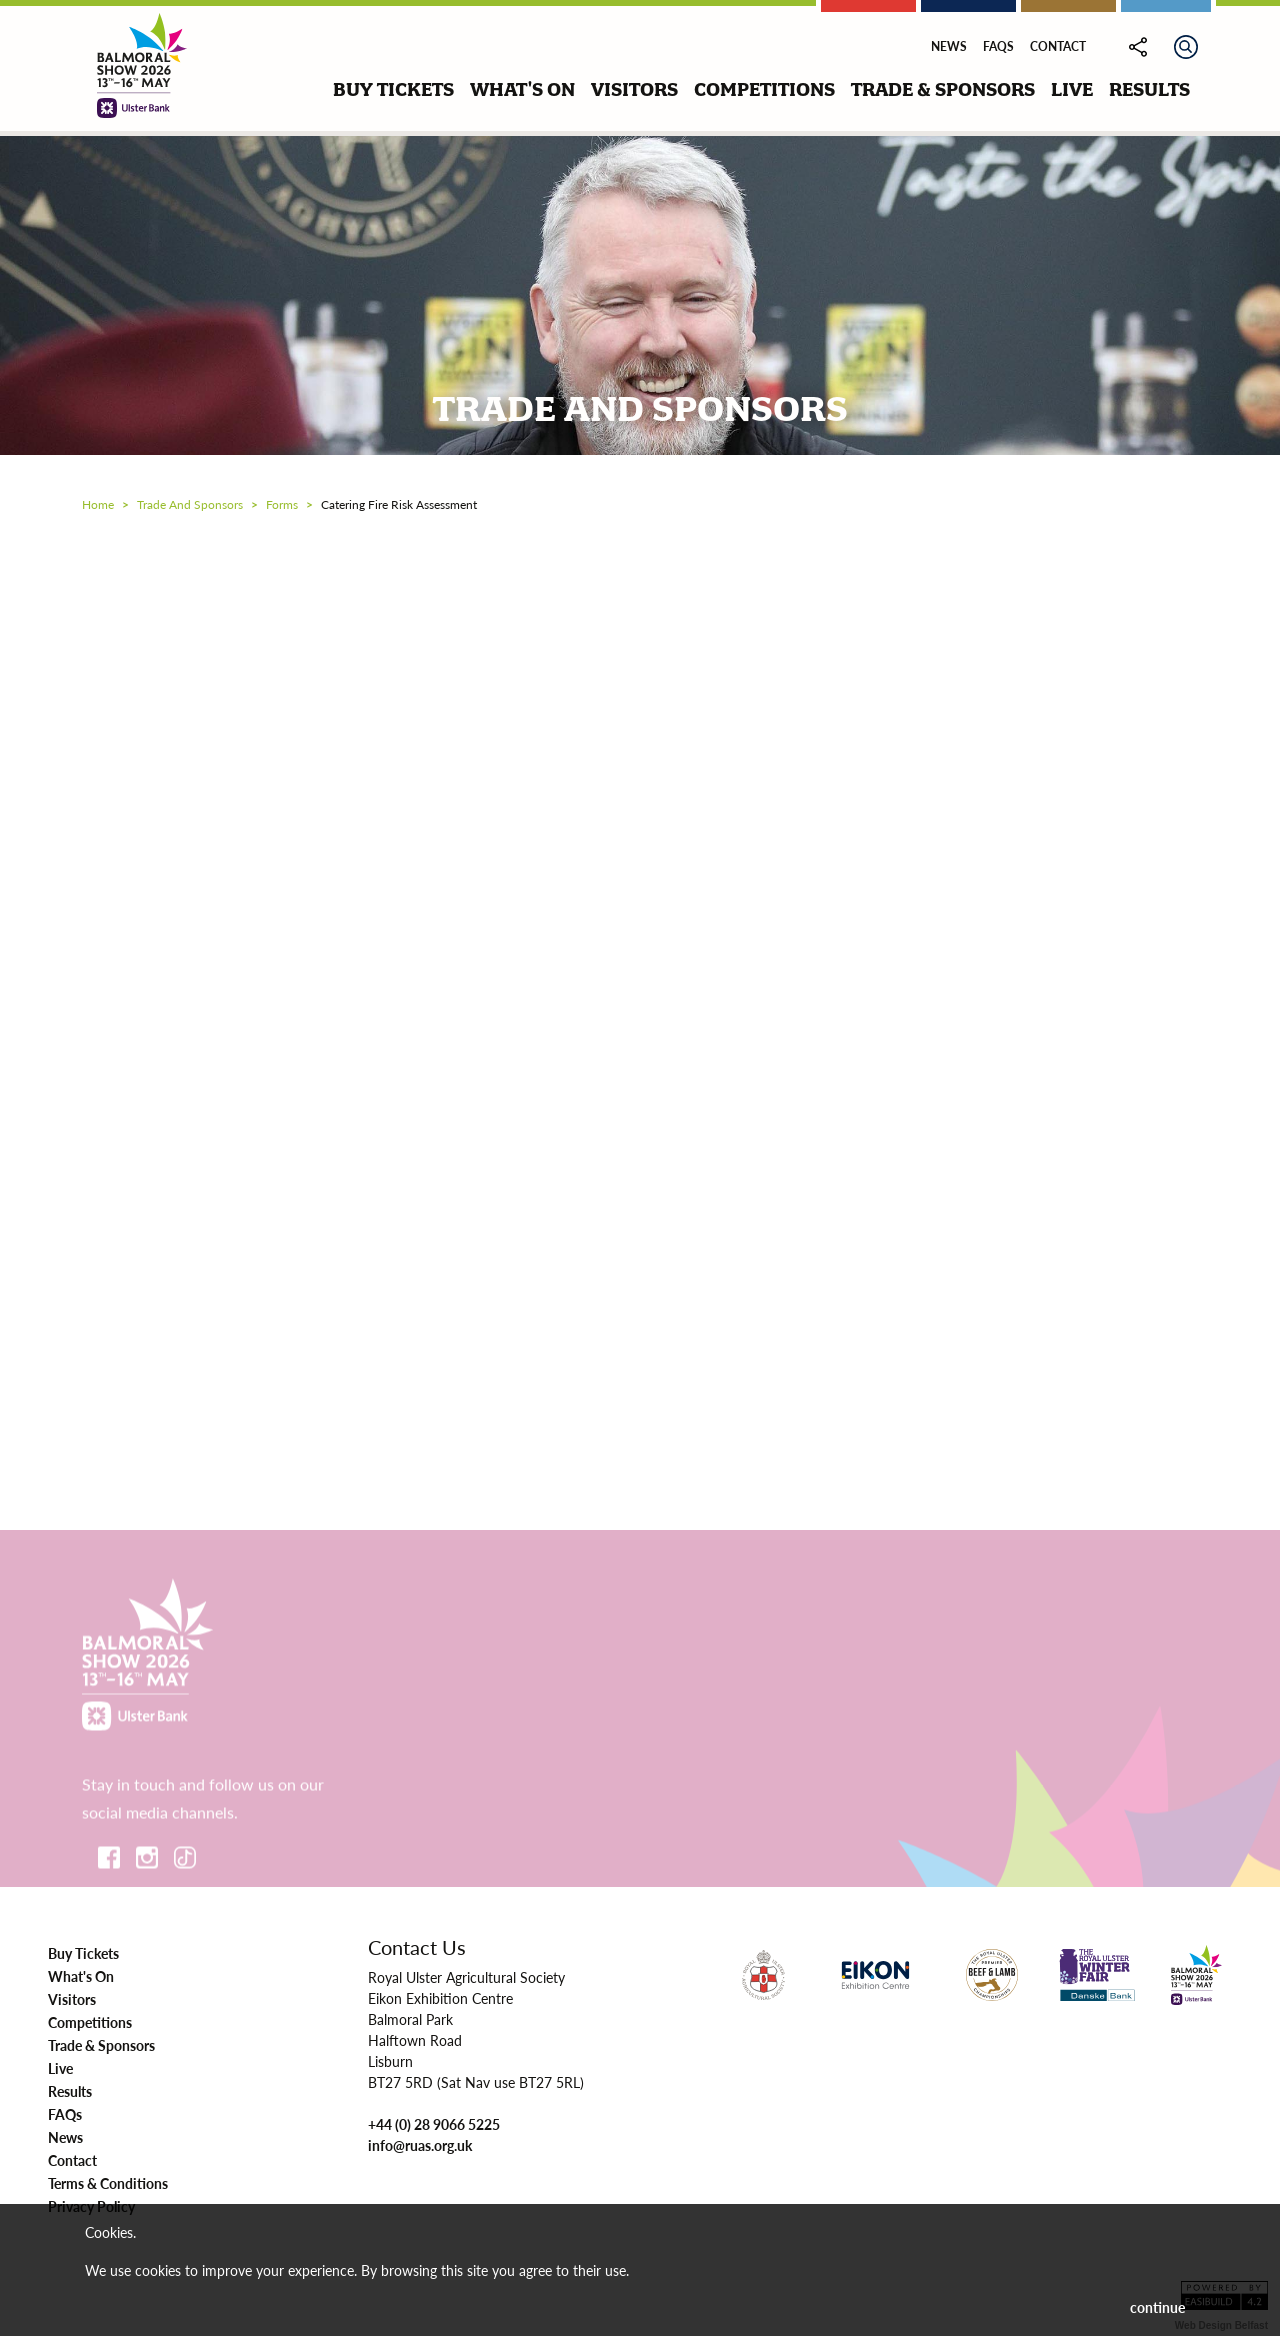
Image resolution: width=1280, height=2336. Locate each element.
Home (98, 504)
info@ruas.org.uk (420, 2145)
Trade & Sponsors (101, 2045)
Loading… (640, 1004)
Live (60, 2068)
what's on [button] (522, 89)
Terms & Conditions (108, 2183)
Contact (1058, 46)
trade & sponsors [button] (943, 89)
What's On (81, 1976)
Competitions (90, 2022)
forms (282, 504)
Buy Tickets (83, 1953)
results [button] (1149, 89)
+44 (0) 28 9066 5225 (434, 2124)
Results (70, 2091)
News (949, 46)
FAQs (998, 46)
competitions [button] (764, 89)
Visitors (72, 1999)
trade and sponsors (190, 504)
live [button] (1072, 89)
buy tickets (393, 89)
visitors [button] (634, 89)
